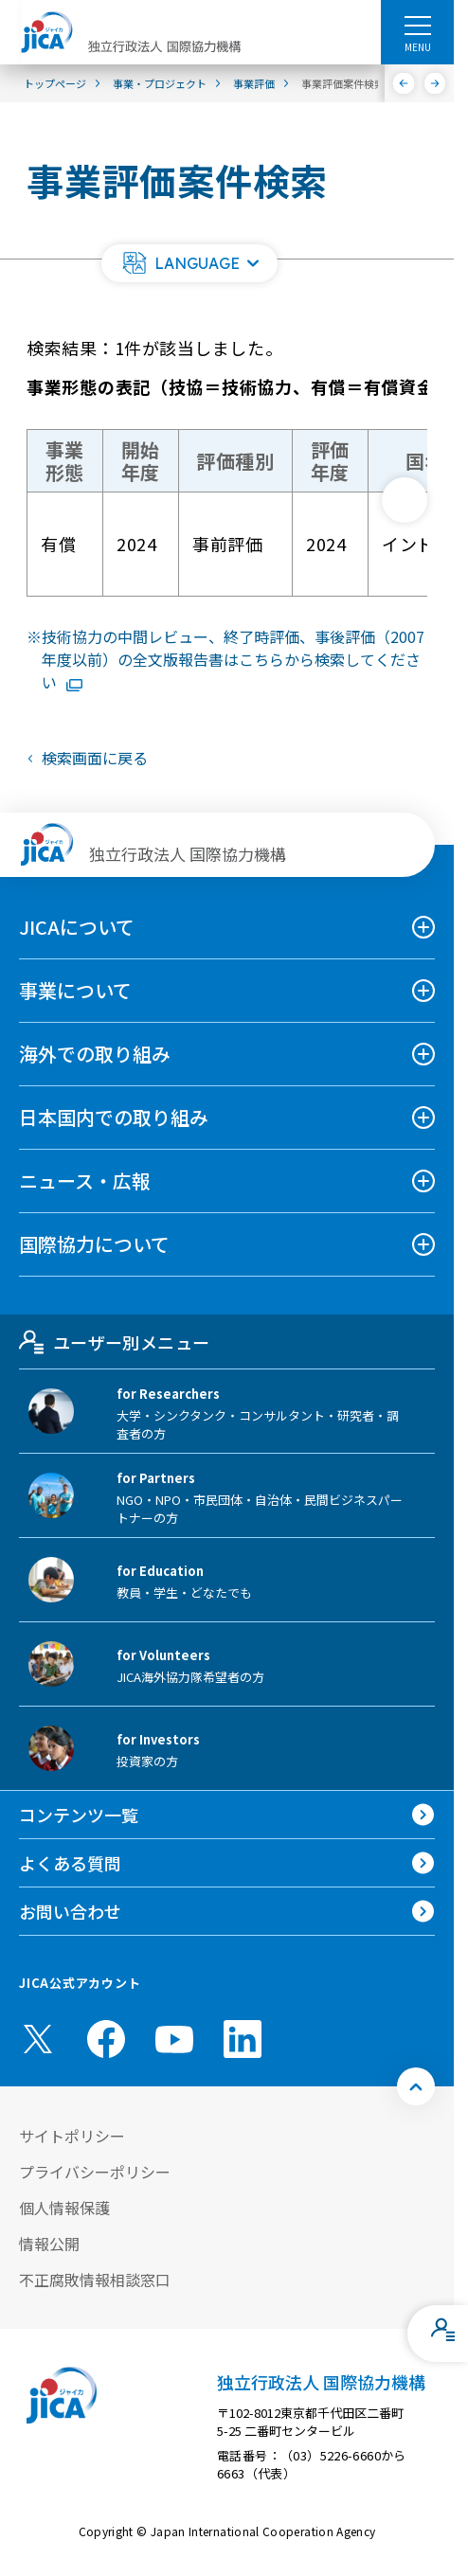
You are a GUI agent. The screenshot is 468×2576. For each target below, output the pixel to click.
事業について (75, 990)
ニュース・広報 (85, 1180)
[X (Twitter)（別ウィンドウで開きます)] (38, 2039)
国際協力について (94, 1244)
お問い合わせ (70, 1911)
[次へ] (435, 83)
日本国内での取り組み (113, 1117)
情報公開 (49, 2243)
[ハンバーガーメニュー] (417, 24)
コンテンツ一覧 (78, 1814)
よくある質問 (70, 1863)
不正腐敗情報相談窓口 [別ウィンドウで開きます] (95, 2279)
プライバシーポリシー (95, 2171)
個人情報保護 (64, 2207)
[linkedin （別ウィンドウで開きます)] (242, 2039)
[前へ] (404, 83)
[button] (189, 263)
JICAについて (77, 926)
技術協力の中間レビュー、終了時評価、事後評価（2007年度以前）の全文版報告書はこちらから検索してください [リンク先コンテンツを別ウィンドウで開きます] (233, 659)
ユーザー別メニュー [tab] (114, 1342)
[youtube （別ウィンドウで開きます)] (174, 2039)
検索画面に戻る (95, 757)
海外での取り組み (95, 1053)
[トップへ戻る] (416, 2086)
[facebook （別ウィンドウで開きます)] (106, 2039)
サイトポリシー (72, 2135)
